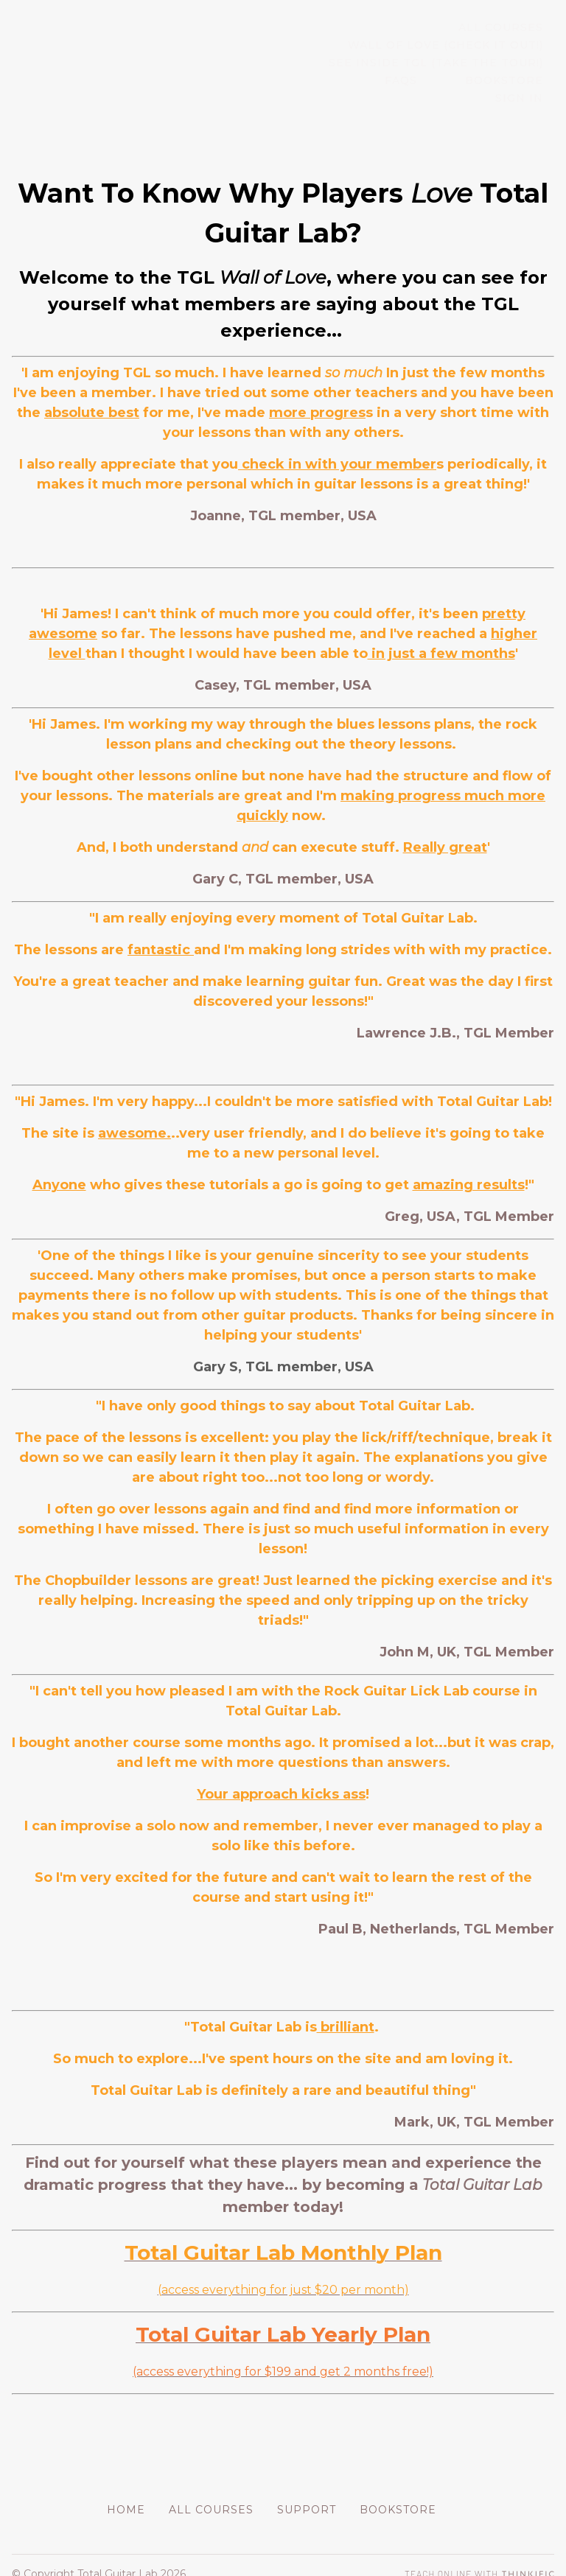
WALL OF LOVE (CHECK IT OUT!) (456, 45)
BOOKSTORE (441, 81)
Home (126, 2492)
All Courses (511, 28)
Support (306, 2492)
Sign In (530, 81)
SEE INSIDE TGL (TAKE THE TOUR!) (447, 63)
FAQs (359, 81)
